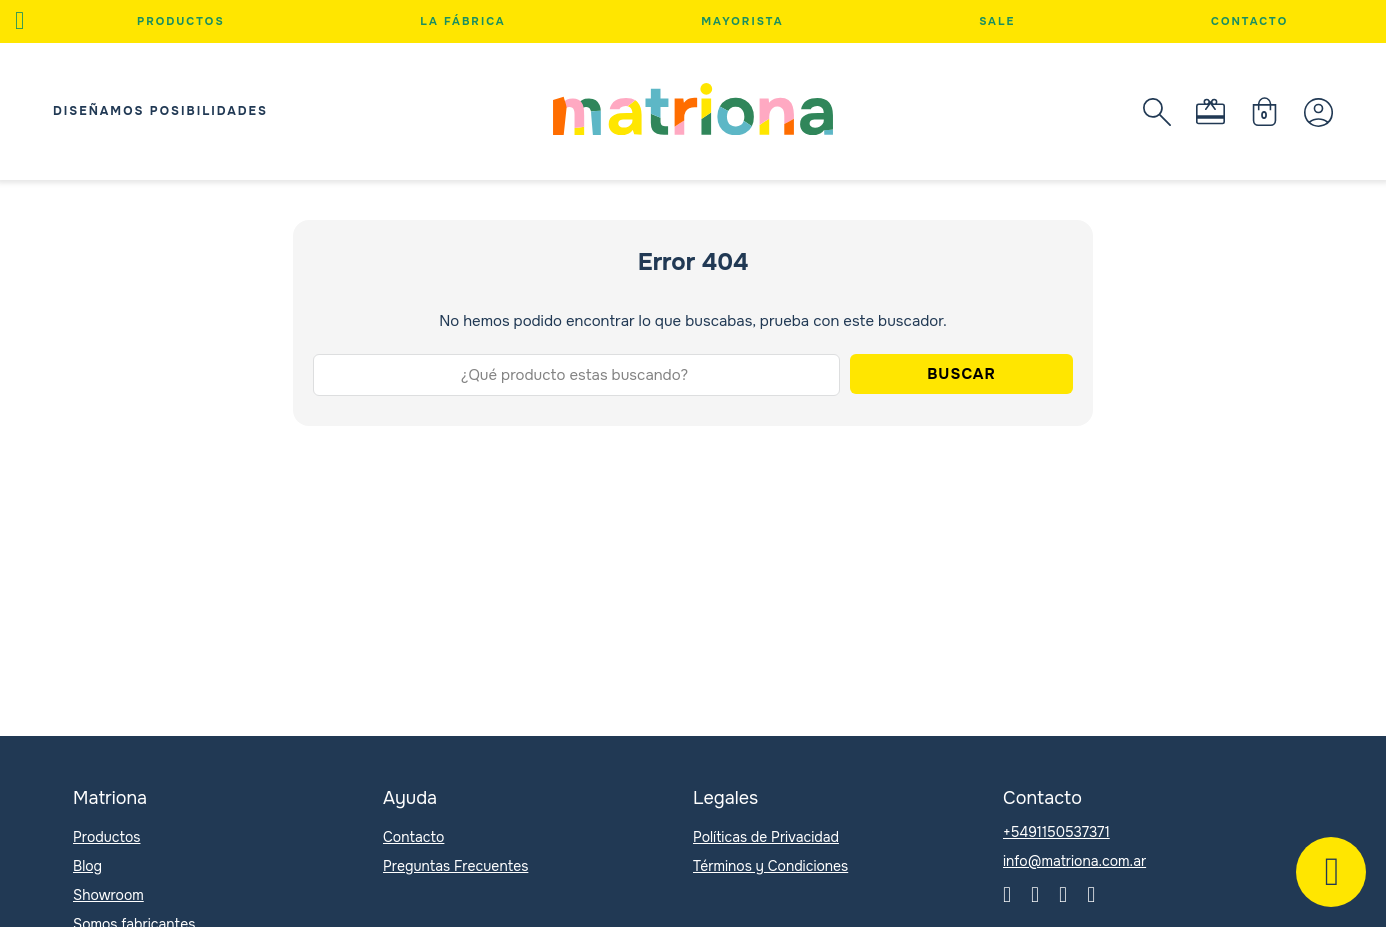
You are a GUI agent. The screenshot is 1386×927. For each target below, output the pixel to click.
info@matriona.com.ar (1074, 861)
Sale (997, 21)
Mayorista (742, 21)
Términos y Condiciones (770, 866)
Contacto (1249, 21)
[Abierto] (19, 21)
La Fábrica (462, 21)
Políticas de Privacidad (766, 837)
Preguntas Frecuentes (455, 866)
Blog (87, 866)
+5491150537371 (1056, 832)
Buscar (961, 374)
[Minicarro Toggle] (1264, 111)
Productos (181, 21)
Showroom (108, 895)
